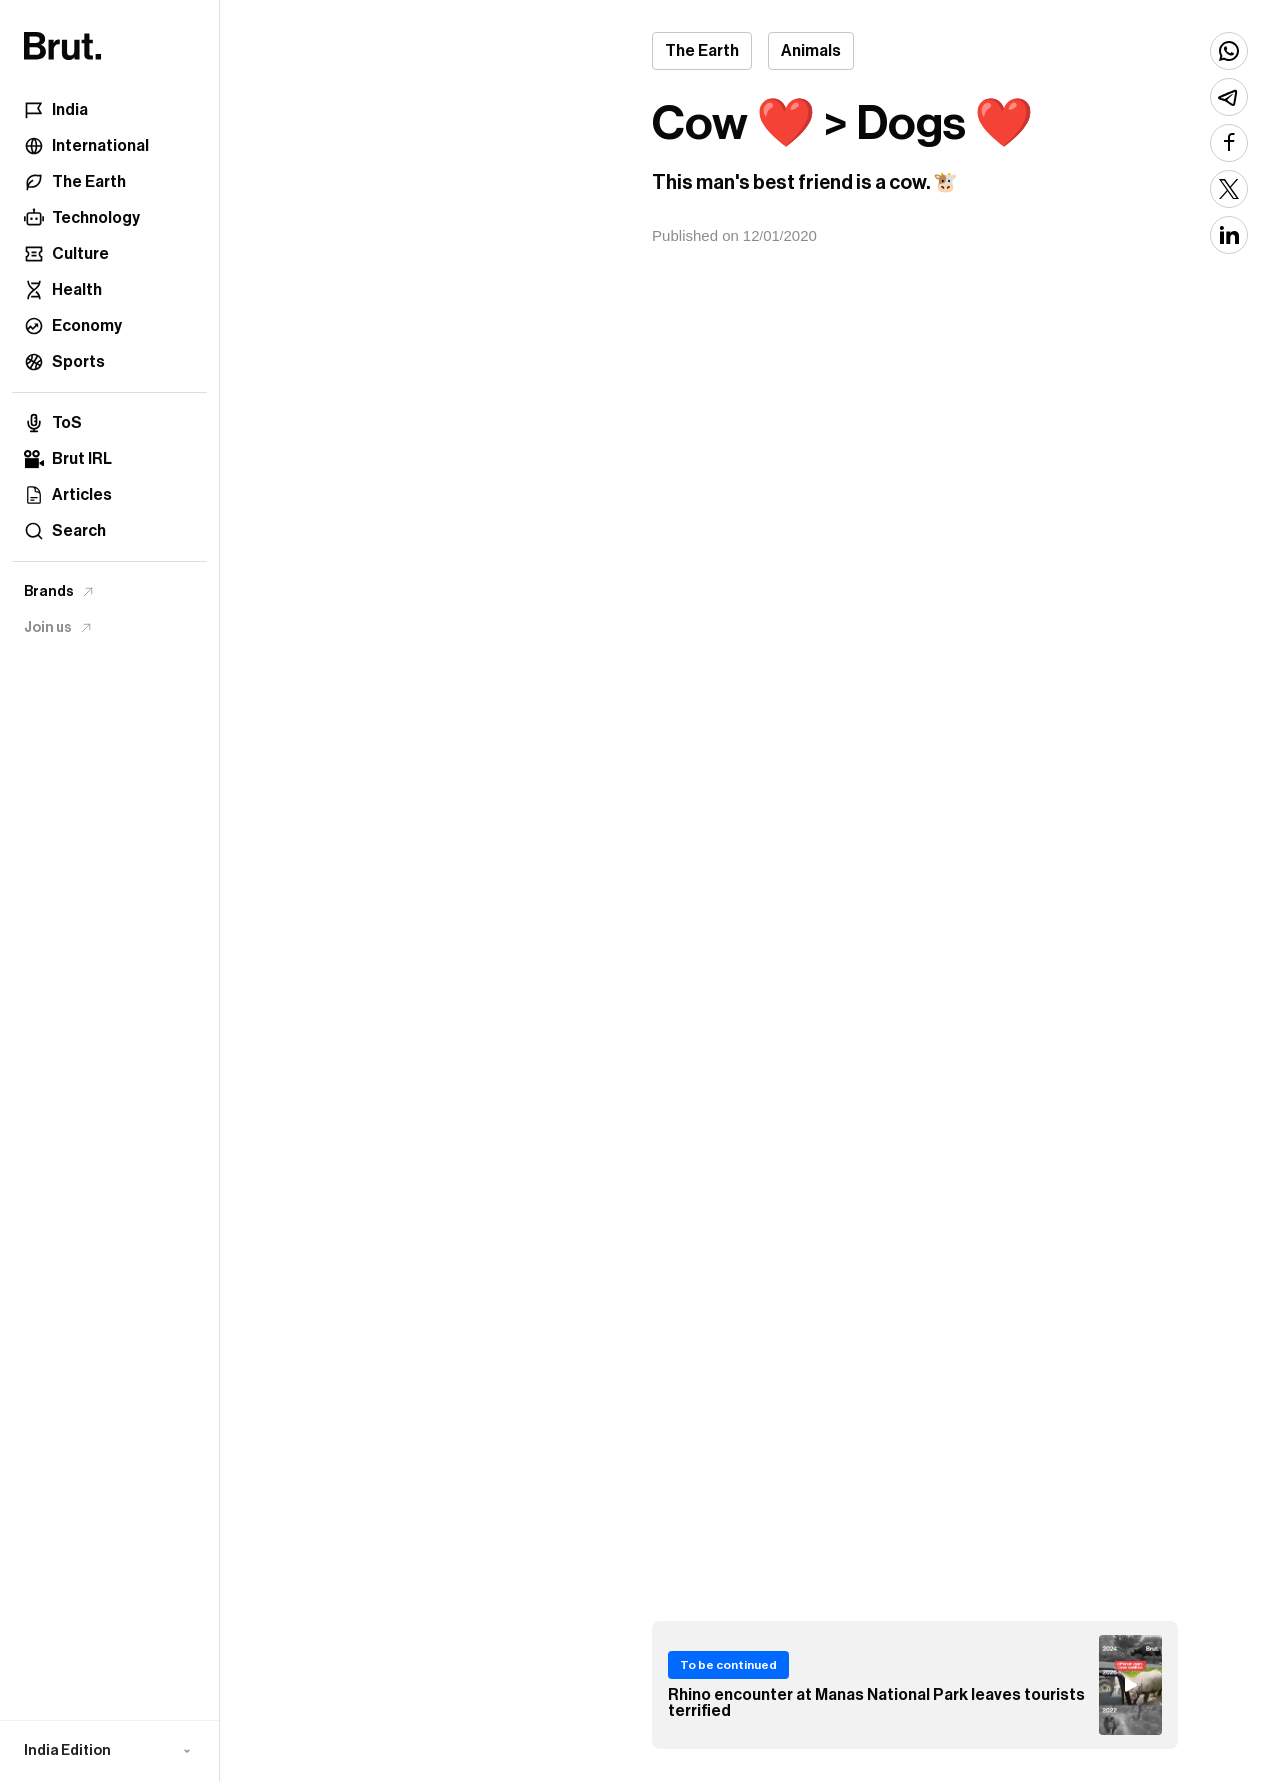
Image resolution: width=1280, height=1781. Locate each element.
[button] (109, 1751)
